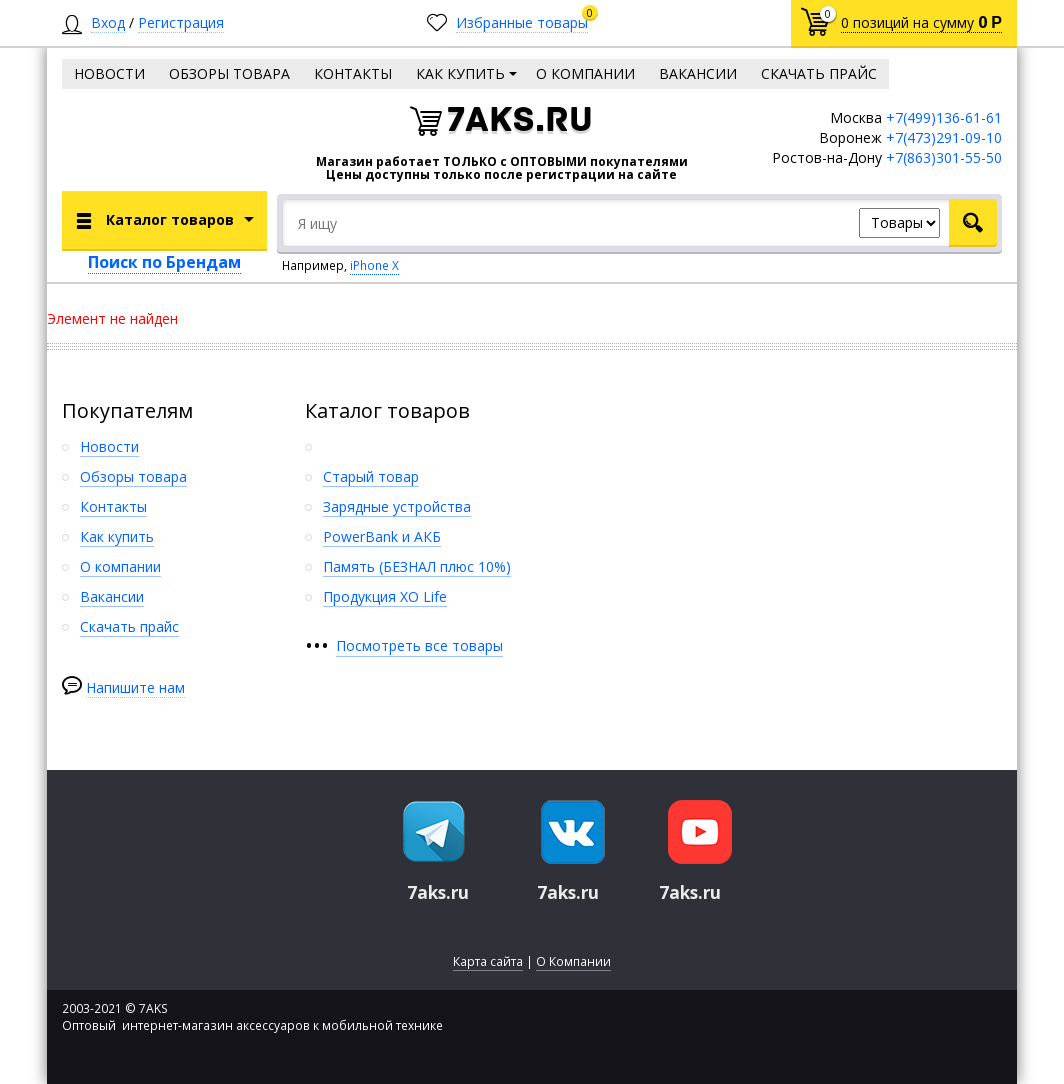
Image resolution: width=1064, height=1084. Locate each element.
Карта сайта (488, 961)
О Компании (573, 961)
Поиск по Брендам (164, 262)
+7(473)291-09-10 (944, 137)
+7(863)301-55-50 (944, 157)
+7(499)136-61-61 (944, 117)
